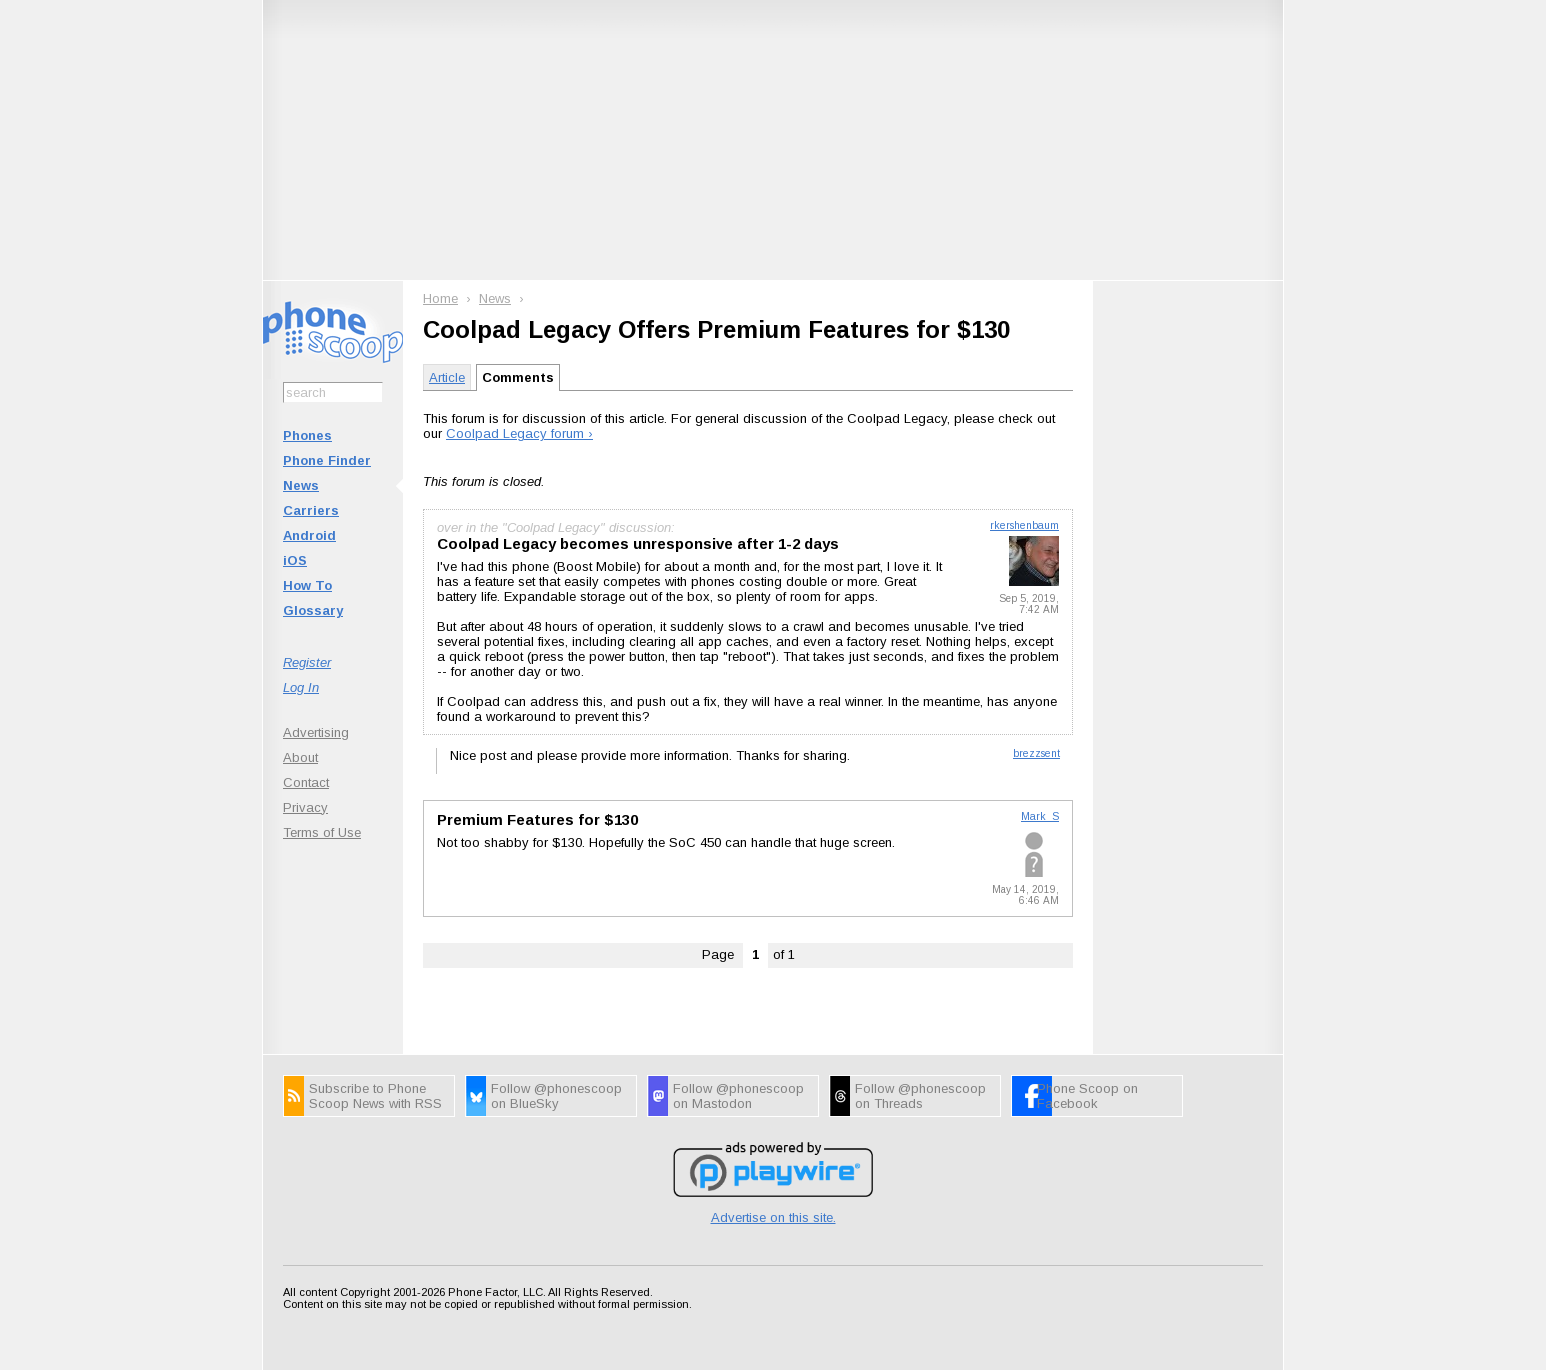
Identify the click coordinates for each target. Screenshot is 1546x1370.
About (300, 757)
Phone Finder (327, 460)
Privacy (305, 807)
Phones (307, 435)
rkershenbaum (1024, 525)
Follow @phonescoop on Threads (920, 1096)
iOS (295, 560)
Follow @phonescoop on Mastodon (738, 1096)
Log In (301, 687)
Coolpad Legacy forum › (519, 433)
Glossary (313, 610)
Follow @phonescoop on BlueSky (556, 1096)
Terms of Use (322, 832)
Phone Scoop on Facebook (1087, 1096)
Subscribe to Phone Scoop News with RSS (375, 1096)
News (301, 485)
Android (309, 535)
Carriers (311, 510)
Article (447, 377)
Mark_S (1040, 816)
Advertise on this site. (773, 1217)
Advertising (316, 732)
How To (307, 585)
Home (440, 298)
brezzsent (1036, 753)
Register (307, 662)
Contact (306, 782)
